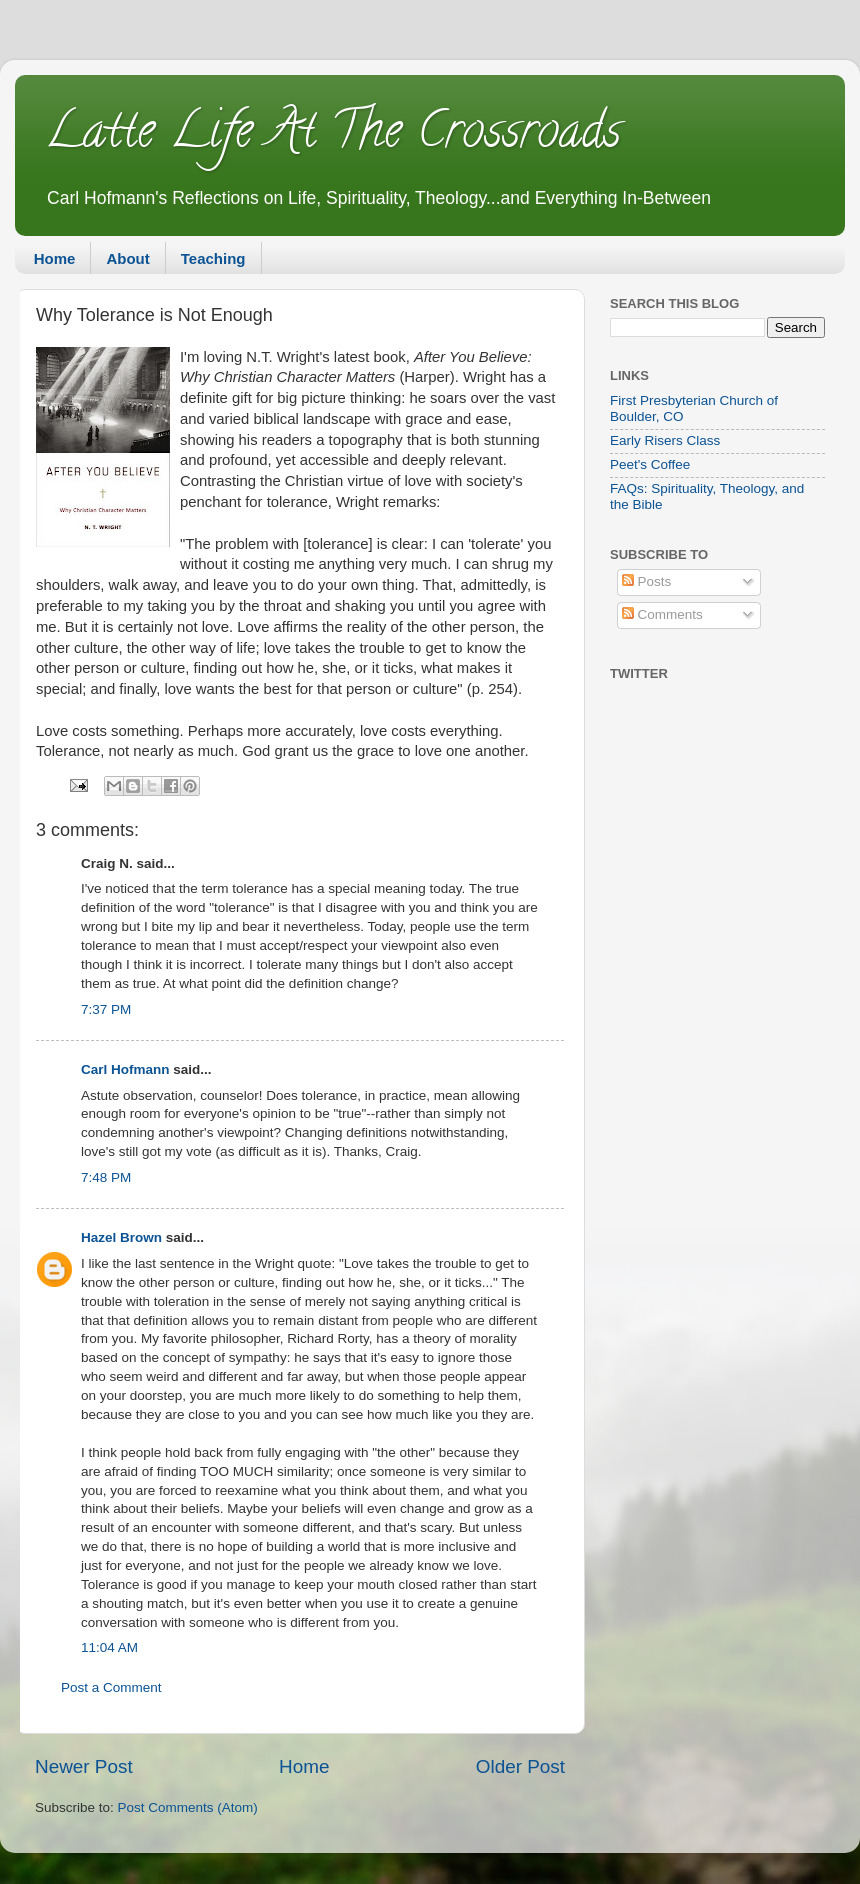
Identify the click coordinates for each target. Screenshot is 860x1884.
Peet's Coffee (650, 464)
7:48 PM (106, 1177)
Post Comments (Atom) (188, 1807)
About (127, 258)
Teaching (213, 258)
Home (55, 258)
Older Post (520, 1766)
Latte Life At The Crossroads (333, 136)
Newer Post (84, 1766)
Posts (647, 581)
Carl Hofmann (125, 1069)
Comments (662, 614)
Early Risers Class (665, 440)
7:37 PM (106, 1009)
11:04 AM (109, 1647)
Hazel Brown (121, 1237)
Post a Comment (111, 1687)
